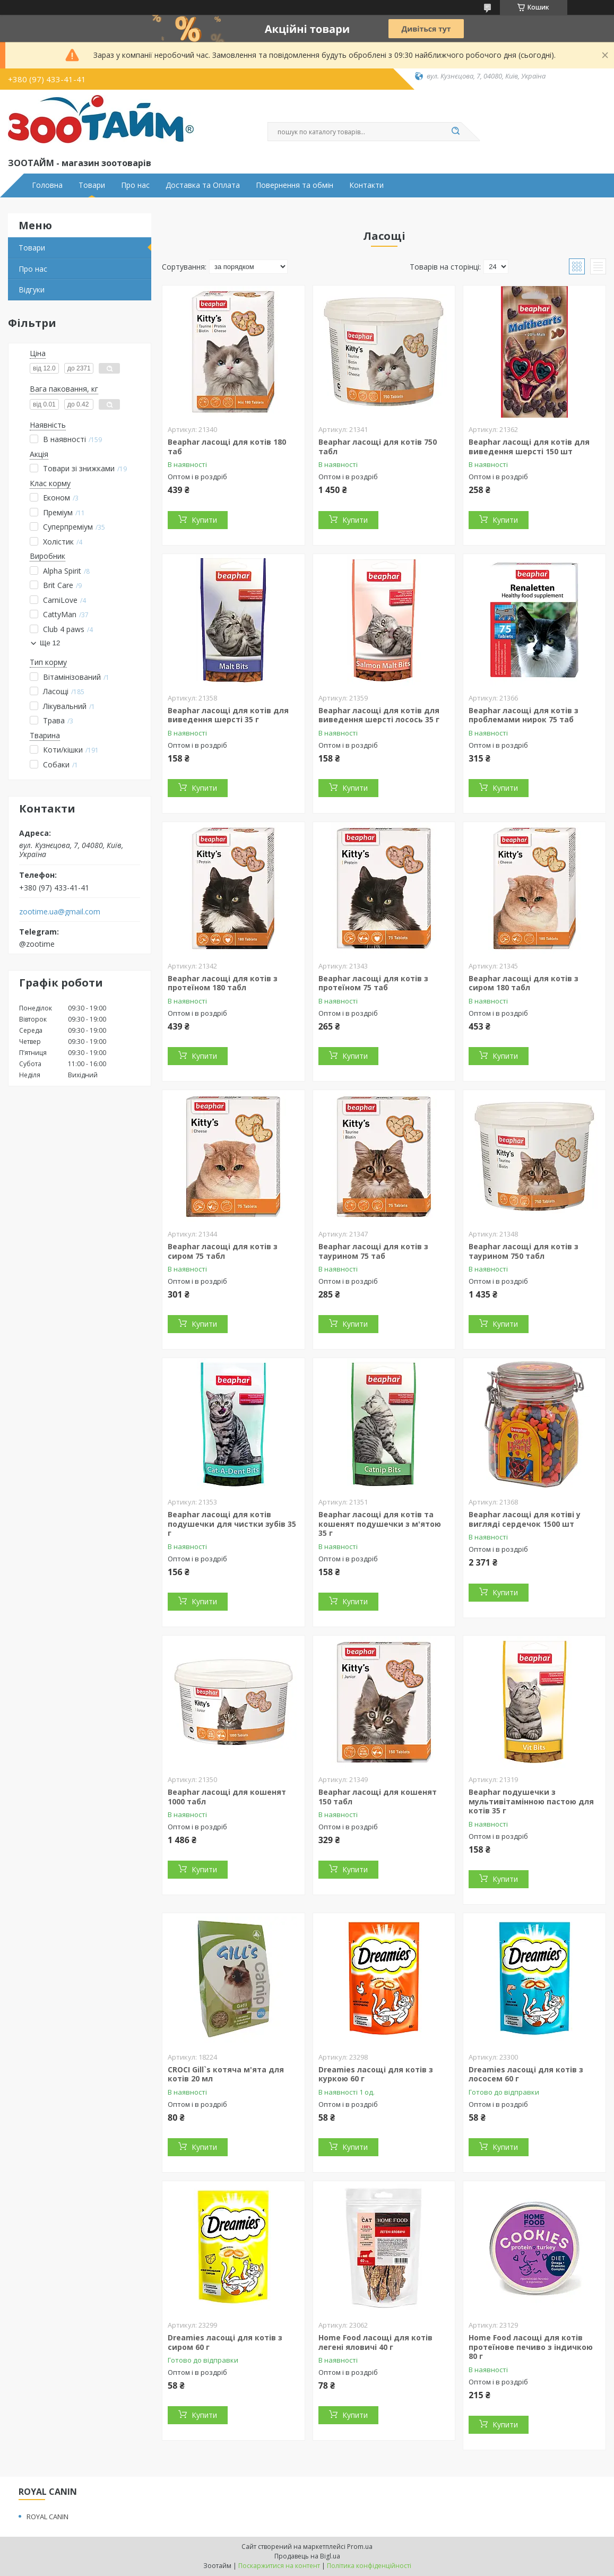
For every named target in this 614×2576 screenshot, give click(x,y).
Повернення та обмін (294, 185)
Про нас (135, 185)
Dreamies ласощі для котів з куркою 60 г (375, 2074)
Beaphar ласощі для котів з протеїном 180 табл (223, 983)
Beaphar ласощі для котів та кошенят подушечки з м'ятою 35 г (379, 1523)
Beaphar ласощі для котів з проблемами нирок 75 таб (523, 715)
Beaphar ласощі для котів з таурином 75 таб (373, 1251)
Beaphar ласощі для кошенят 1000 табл (227, 1796)
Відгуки (32, 289)
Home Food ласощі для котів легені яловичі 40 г (375, 2342)
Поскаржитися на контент (279, 2565)
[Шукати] (455, 131)
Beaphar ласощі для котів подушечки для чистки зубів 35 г (232, 1523)
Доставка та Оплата (203, 185)
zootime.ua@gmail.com (59, 912)
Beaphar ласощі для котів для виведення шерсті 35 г (228, 715)
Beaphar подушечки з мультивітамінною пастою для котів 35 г (531, 1801)
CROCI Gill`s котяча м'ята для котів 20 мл (226, 2074)
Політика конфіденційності (369, 2565)
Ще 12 (50, 643)
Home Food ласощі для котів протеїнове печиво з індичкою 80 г (531, 2346)
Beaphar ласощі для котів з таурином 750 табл (523, 1251)
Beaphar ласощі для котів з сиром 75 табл (223, 1251)
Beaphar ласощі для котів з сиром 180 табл (523, 983)
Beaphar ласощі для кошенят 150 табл (377, 1796)
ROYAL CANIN (47, 2516)
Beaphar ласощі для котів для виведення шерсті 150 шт (529, 446)
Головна (47, 185)
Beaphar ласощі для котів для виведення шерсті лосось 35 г (378, 715)
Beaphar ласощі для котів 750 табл (377, 446)
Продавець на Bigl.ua (307, 2556)
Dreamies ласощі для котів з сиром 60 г (225, 2342)
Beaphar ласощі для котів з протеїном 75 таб (373, 983)
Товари (92, 185)
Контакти (366, 185)
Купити (204, 520)
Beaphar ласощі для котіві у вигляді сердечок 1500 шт (525, 1519)
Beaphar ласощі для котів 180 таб (227, 446)
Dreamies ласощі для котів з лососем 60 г (526, 2074)
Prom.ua (360, 2546)
